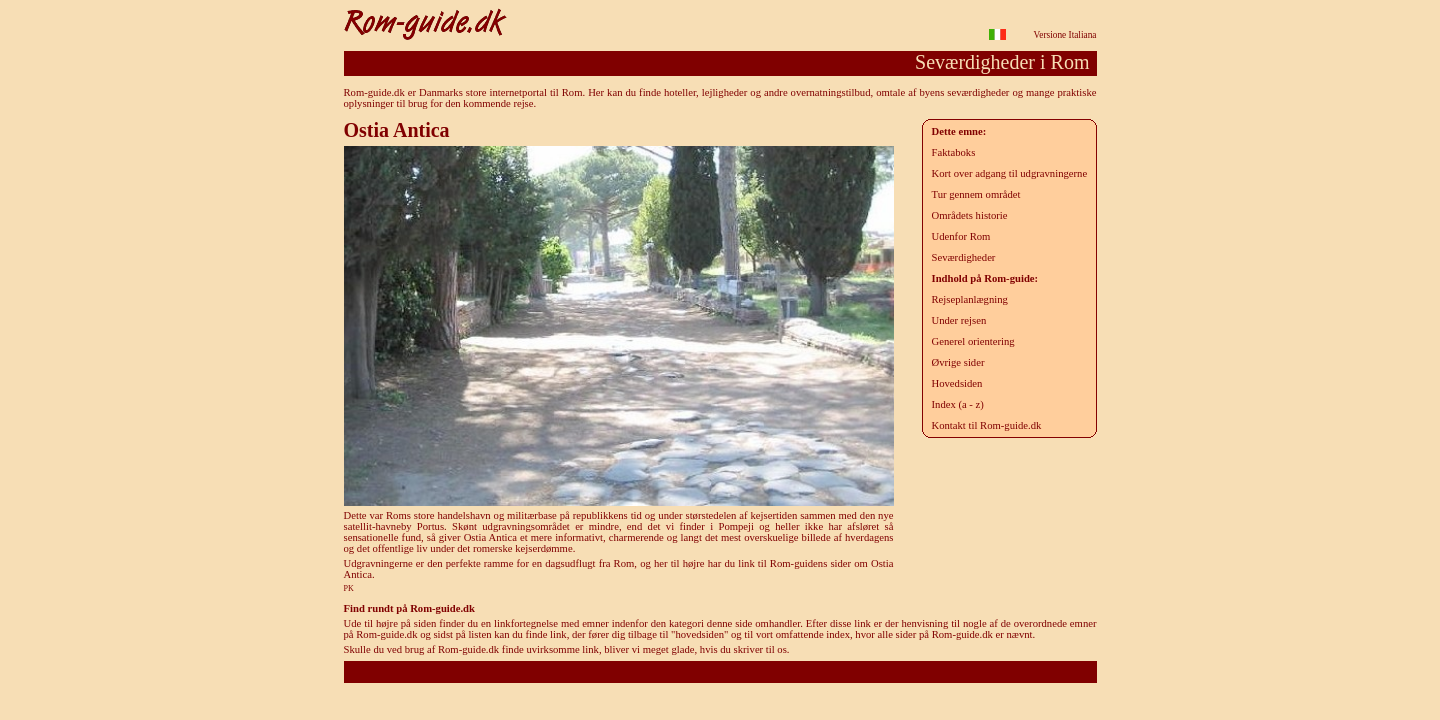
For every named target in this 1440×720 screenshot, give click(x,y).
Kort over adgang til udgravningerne (1010, 173)
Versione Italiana (1065, 35)
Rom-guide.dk (719, 671)
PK (349, 588)
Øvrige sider (958, 362)
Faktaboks (954, 152)
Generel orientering (973, 341)
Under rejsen (959, 320)
